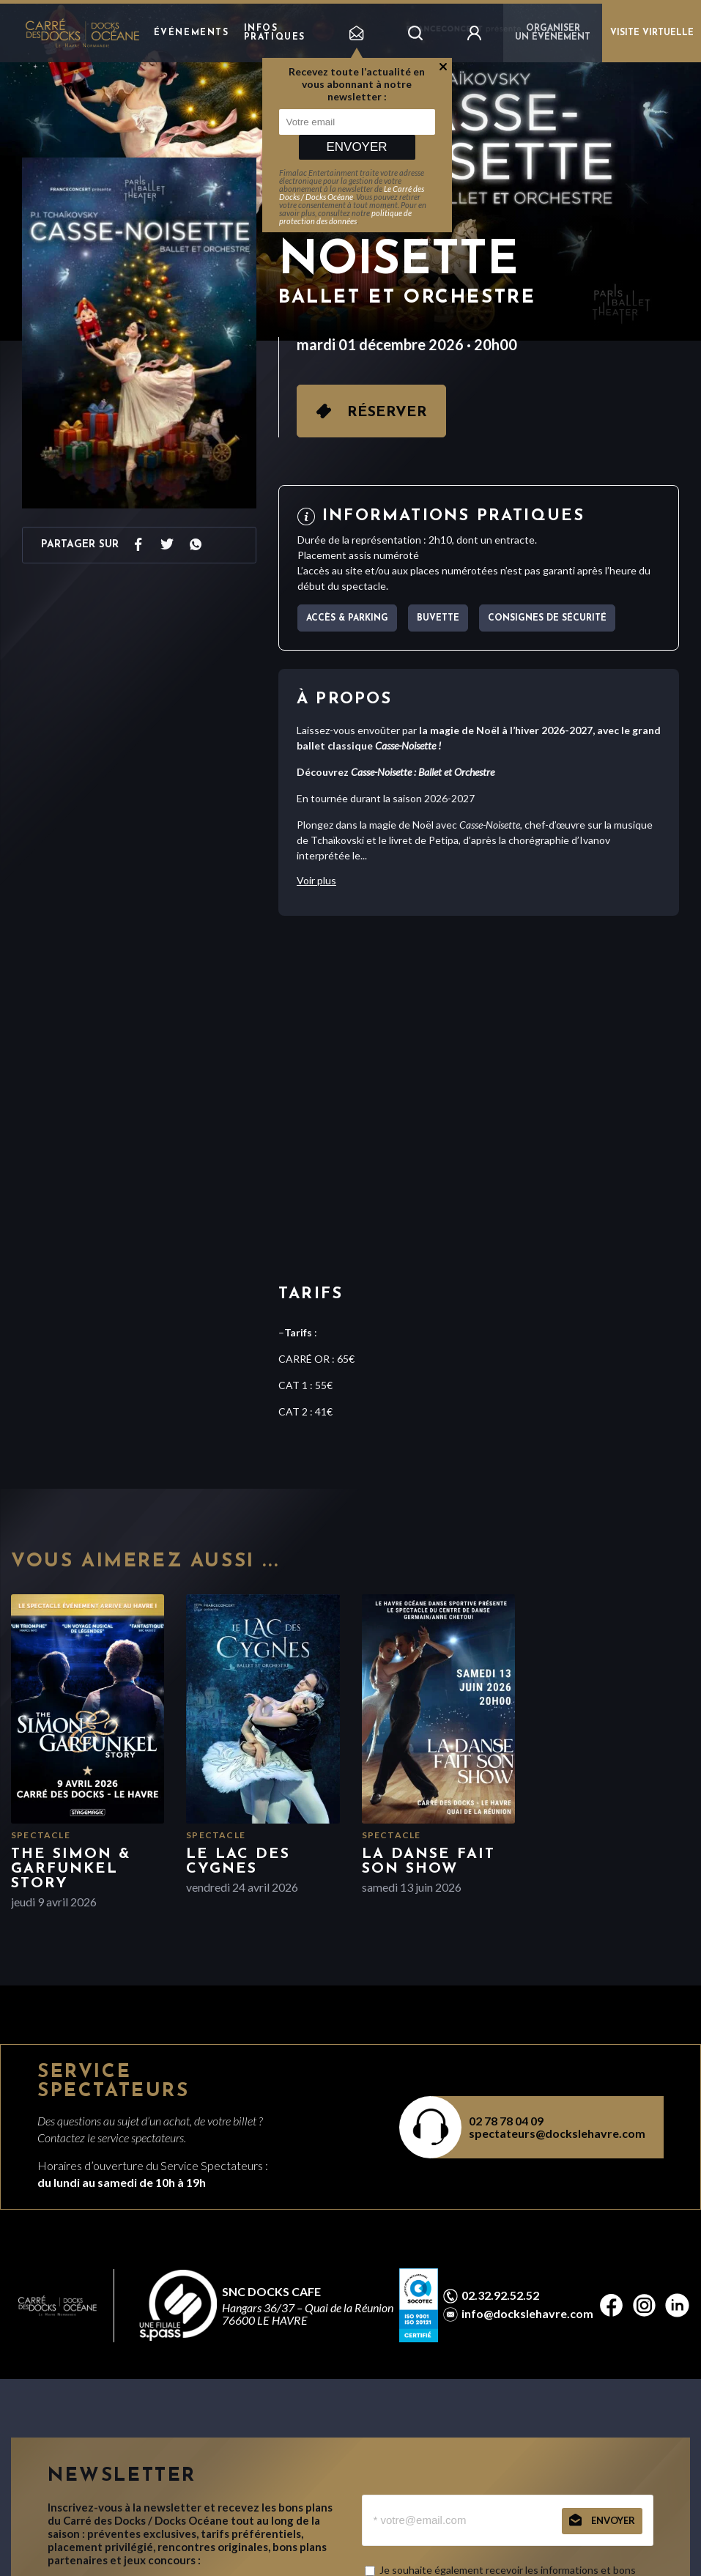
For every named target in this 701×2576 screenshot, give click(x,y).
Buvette (438, 618)
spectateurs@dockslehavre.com (557, 2133)
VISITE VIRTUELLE (652, 33)
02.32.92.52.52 (500, 2295)
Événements (191, 33)
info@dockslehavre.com (527, 2313)
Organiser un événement (552, 33)
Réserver (387, 412)
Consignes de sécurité (547, 618)
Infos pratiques (274, 33)
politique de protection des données (345, 217)
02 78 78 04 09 (506, 2120)
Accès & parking (347, 618)
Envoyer (356, 147)
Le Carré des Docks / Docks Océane (351, 192)
